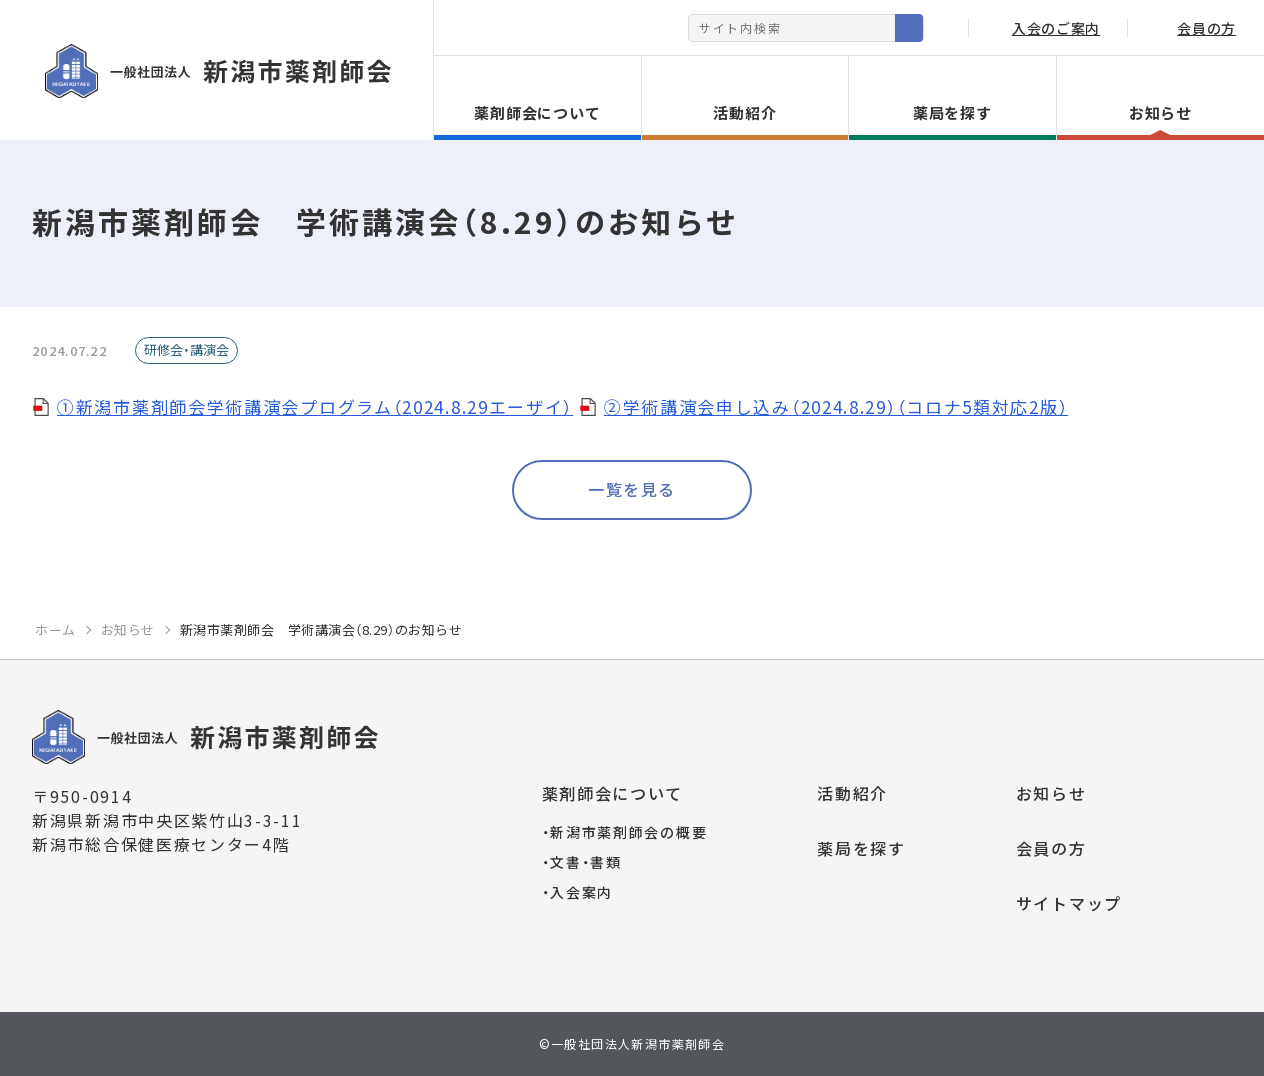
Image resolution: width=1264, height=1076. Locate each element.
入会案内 (578, 892)
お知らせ (1051, 793)
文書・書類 (582, 862)
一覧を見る (632, 489)
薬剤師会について (613, 793)
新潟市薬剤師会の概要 (625, 832)
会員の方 (1051, 848)
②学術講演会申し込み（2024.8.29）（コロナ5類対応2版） (836, 406)
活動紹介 (852, 793)
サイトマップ (1069, 903)
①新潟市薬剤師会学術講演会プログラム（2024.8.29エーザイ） (315, 406)
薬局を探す (861, 848)
